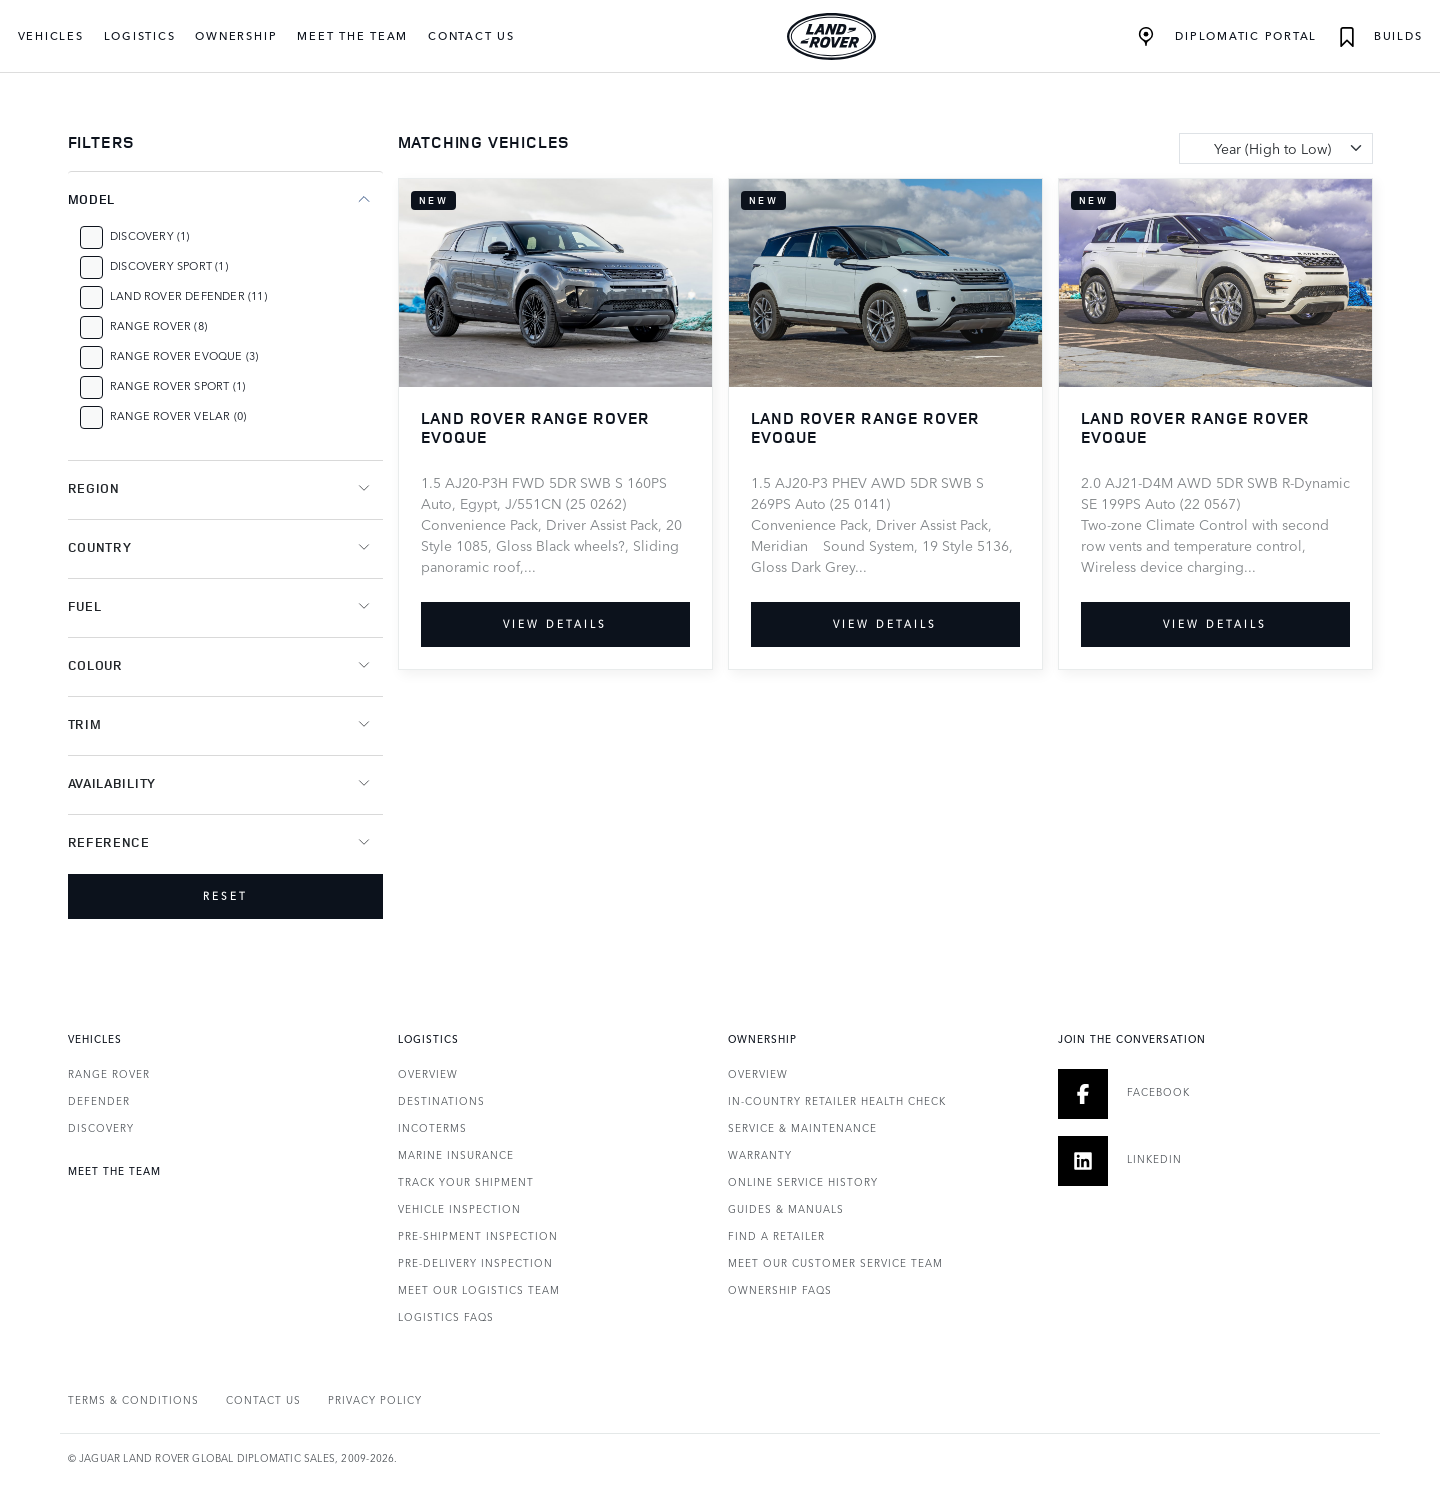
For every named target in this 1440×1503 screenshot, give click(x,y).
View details (555, 624)
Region (94, 488)
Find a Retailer (776, 1236)
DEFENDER (99, 1101)
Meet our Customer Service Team (835, 1263)
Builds (1379, 37)
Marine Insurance (456, 1155)
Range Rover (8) (158, 325)
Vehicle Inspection (459, 1209)
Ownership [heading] (762, 1039)
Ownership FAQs (780, 1290)
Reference (109, 842)
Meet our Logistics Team (479, 1290)
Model (92, 199)
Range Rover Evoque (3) (184, 355)
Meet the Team (352, 35)
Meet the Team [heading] (114, 1171)
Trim (85, 724)
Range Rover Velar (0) (178, 415)
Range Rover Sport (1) (177, 385)
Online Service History (803, 1182)
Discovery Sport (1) (169, 265)
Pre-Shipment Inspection (478, 1236)
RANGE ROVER (109, 1074)
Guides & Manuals (786, 1209)
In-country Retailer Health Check (837, 1101)
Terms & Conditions (133, 1400)
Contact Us (471, 35)
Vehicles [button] (51, 35)
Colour (95, 665)
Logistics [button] (140, 35)
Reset (225, 896)
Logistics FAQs (446, 1317)
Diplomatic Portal (1227, 37)
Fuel (85, 606)
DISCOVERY (101, 1128)
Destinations (441, 1101)
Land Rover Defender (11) (188, 295)
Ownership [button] (236, 35)
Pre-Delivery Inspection (475, 1263)
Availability (112, 783)
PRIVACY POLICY (375, 1400)
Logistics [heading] (428, 1039)
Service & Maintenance (802, 1128)
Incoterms (432, 1128)
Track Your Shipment (466, 1182)
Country (100, 547)
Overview (428, 1074)
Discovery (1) (150, 235)
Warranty (760, 1155)
